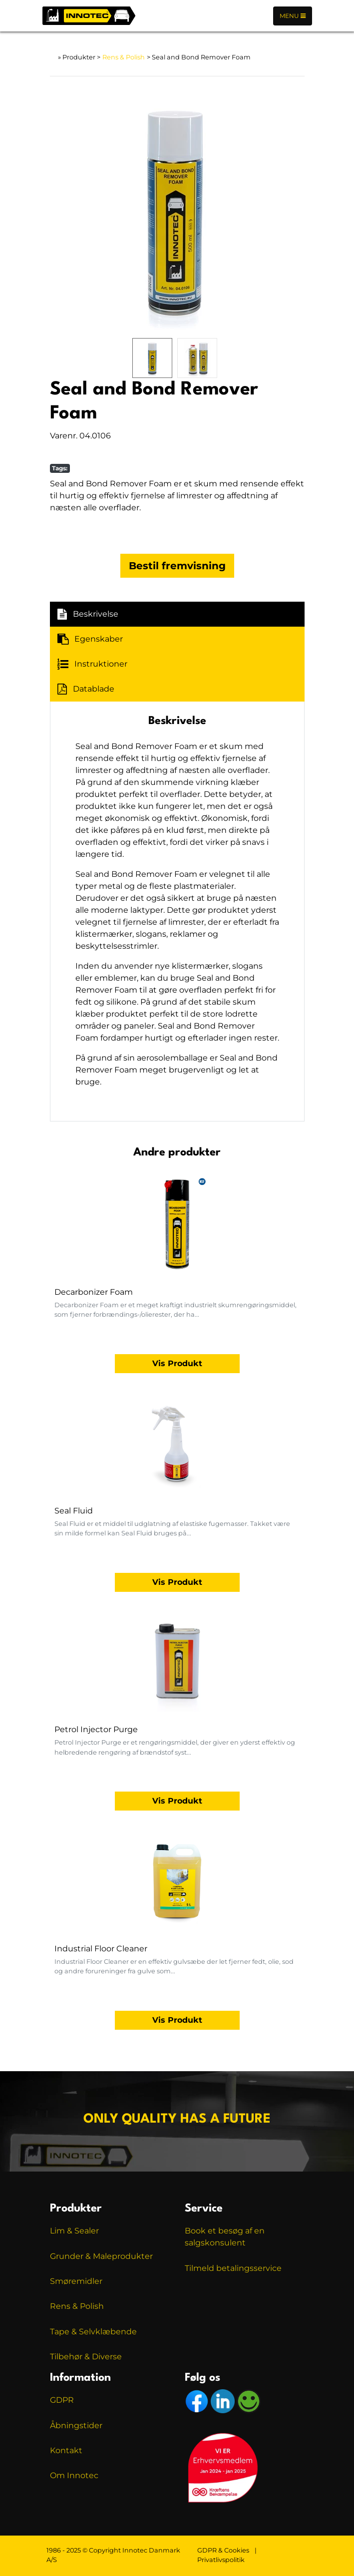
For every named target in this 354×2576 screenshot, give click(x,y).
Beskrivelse (87, 614)
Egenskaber (90, 639)
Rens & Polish (123, 57)
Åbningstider (76, 2425)
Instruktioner (92, 664)
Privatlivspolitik (221, 2560)
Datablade (85, 689)
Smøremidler (76, 2281)
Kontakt (66, 2450)
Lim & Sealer (74, 2230)
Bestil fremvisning (177, 566)
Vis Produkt (177, 1363)
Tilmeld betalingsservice (233, 2268)
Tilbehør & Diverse (86, 2356)
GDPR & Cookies (223, 2550)
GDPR (62, 2400)
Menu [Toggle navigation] (293, 15)
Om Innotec (74, 2475)
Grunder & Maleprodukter (101, 2256)
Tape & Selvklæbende (93, 2331)
